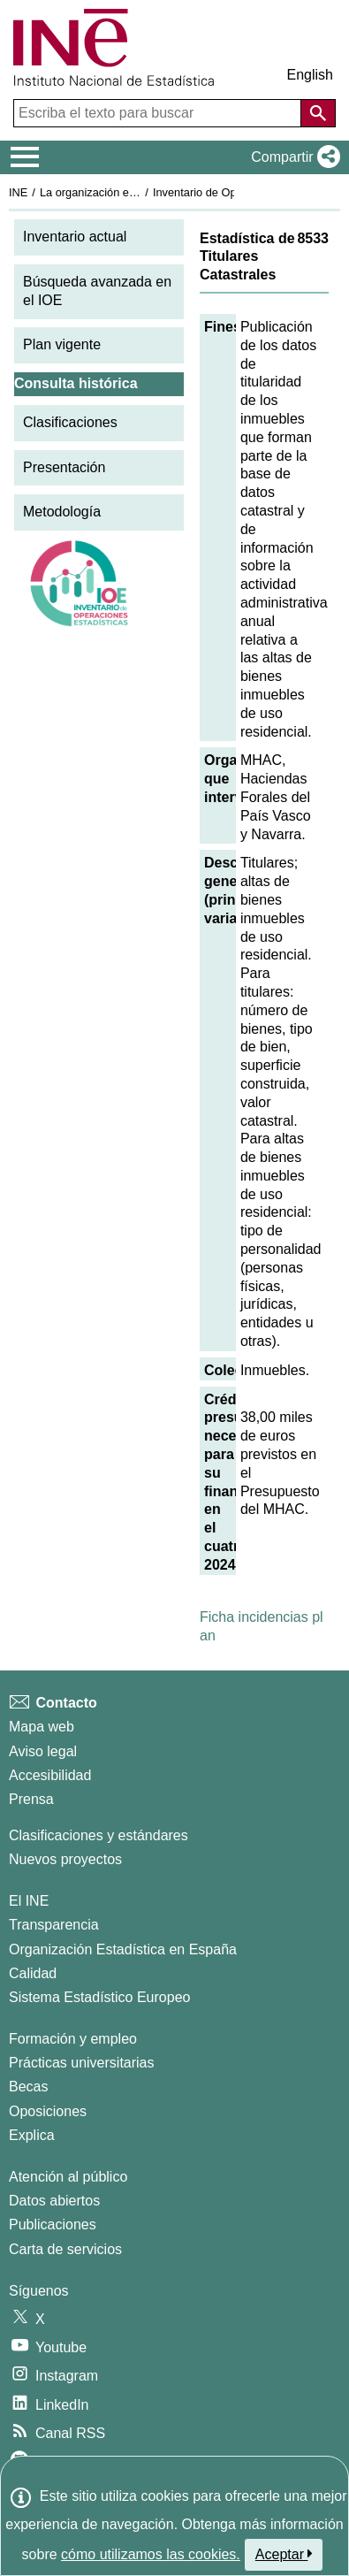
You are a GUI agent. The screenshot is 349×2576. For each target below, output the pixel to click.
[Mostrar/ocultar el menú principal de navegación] (25, 157)
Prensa (31, 1799)
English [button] (310, 74)
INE (18, 192)
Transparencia (54, 1924)
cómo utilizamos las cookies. (150, 2554)
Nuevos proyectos (65, 1859)
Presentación (64, 467)
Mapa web (41, 1726)
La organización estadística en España (137, 192)
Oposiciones (48, 2111)
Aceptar (284, 2554)
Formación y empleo (73, 2038)
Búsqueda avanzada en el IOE (97, 291)
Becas (28, 2086)
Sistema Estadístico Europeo (99, 1997)
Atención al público (68, 2176)
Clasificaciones (70, 422)
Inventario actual (74, 236)
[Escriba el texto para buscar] (159, 113)
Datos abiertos (54, 2200)
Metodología (62, 511)
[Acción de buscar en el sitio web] (318, 113)
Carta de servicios (65, 2249)
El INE (29, 1900)
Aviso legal (43, 1751)
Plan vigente (62, 344)
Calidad (33, 1973)
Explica (32, 2135)
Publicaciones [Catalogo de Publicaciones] (52, 2224)
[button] (292, 157)
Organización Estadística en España (123, 1949)
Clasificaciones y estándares (98, 1835)
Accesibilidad (50, 1775)
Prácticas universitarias (82, 2062)
